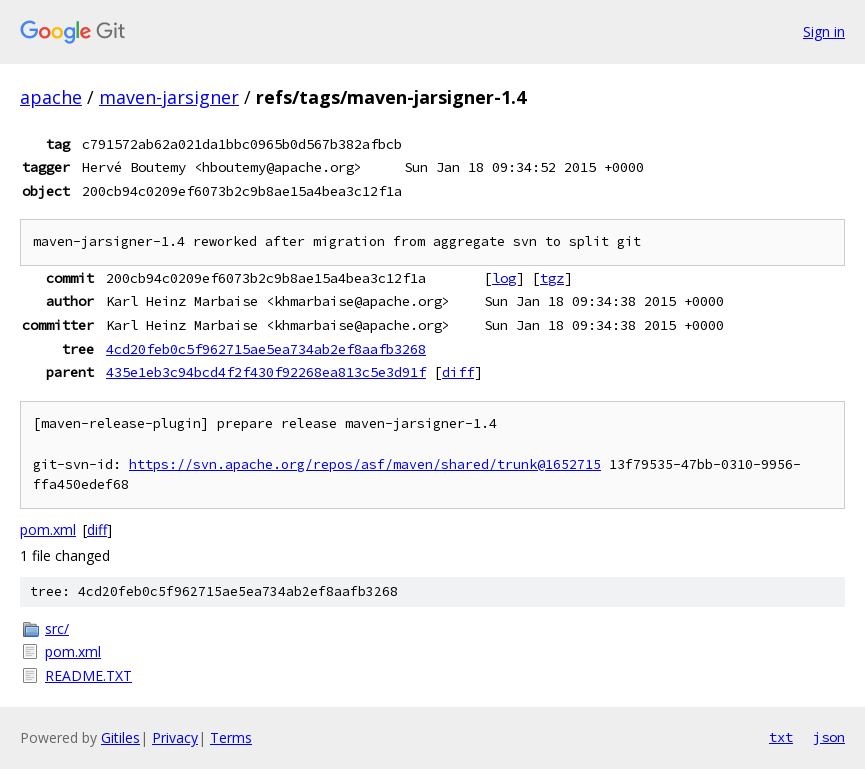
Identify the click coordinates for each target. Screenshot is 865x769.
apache (51, 97)
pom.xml (48, 529)
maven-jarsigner (169, 97)
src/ (57, 628)
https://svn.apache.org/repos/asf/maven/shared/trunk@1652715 (365, 464)
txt (781, 737)
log (504, 278)
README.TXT (88, 675)
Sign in (824, 31)
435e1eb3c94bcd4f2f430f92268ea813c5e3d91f (266, 372)
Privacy (175, 737)
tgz (552, 278)
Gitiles (120, 737)
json (829, 737)
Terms (231, 737)
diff (458, 372)
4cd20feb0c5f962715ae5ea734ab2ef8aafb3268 (266, 349)
